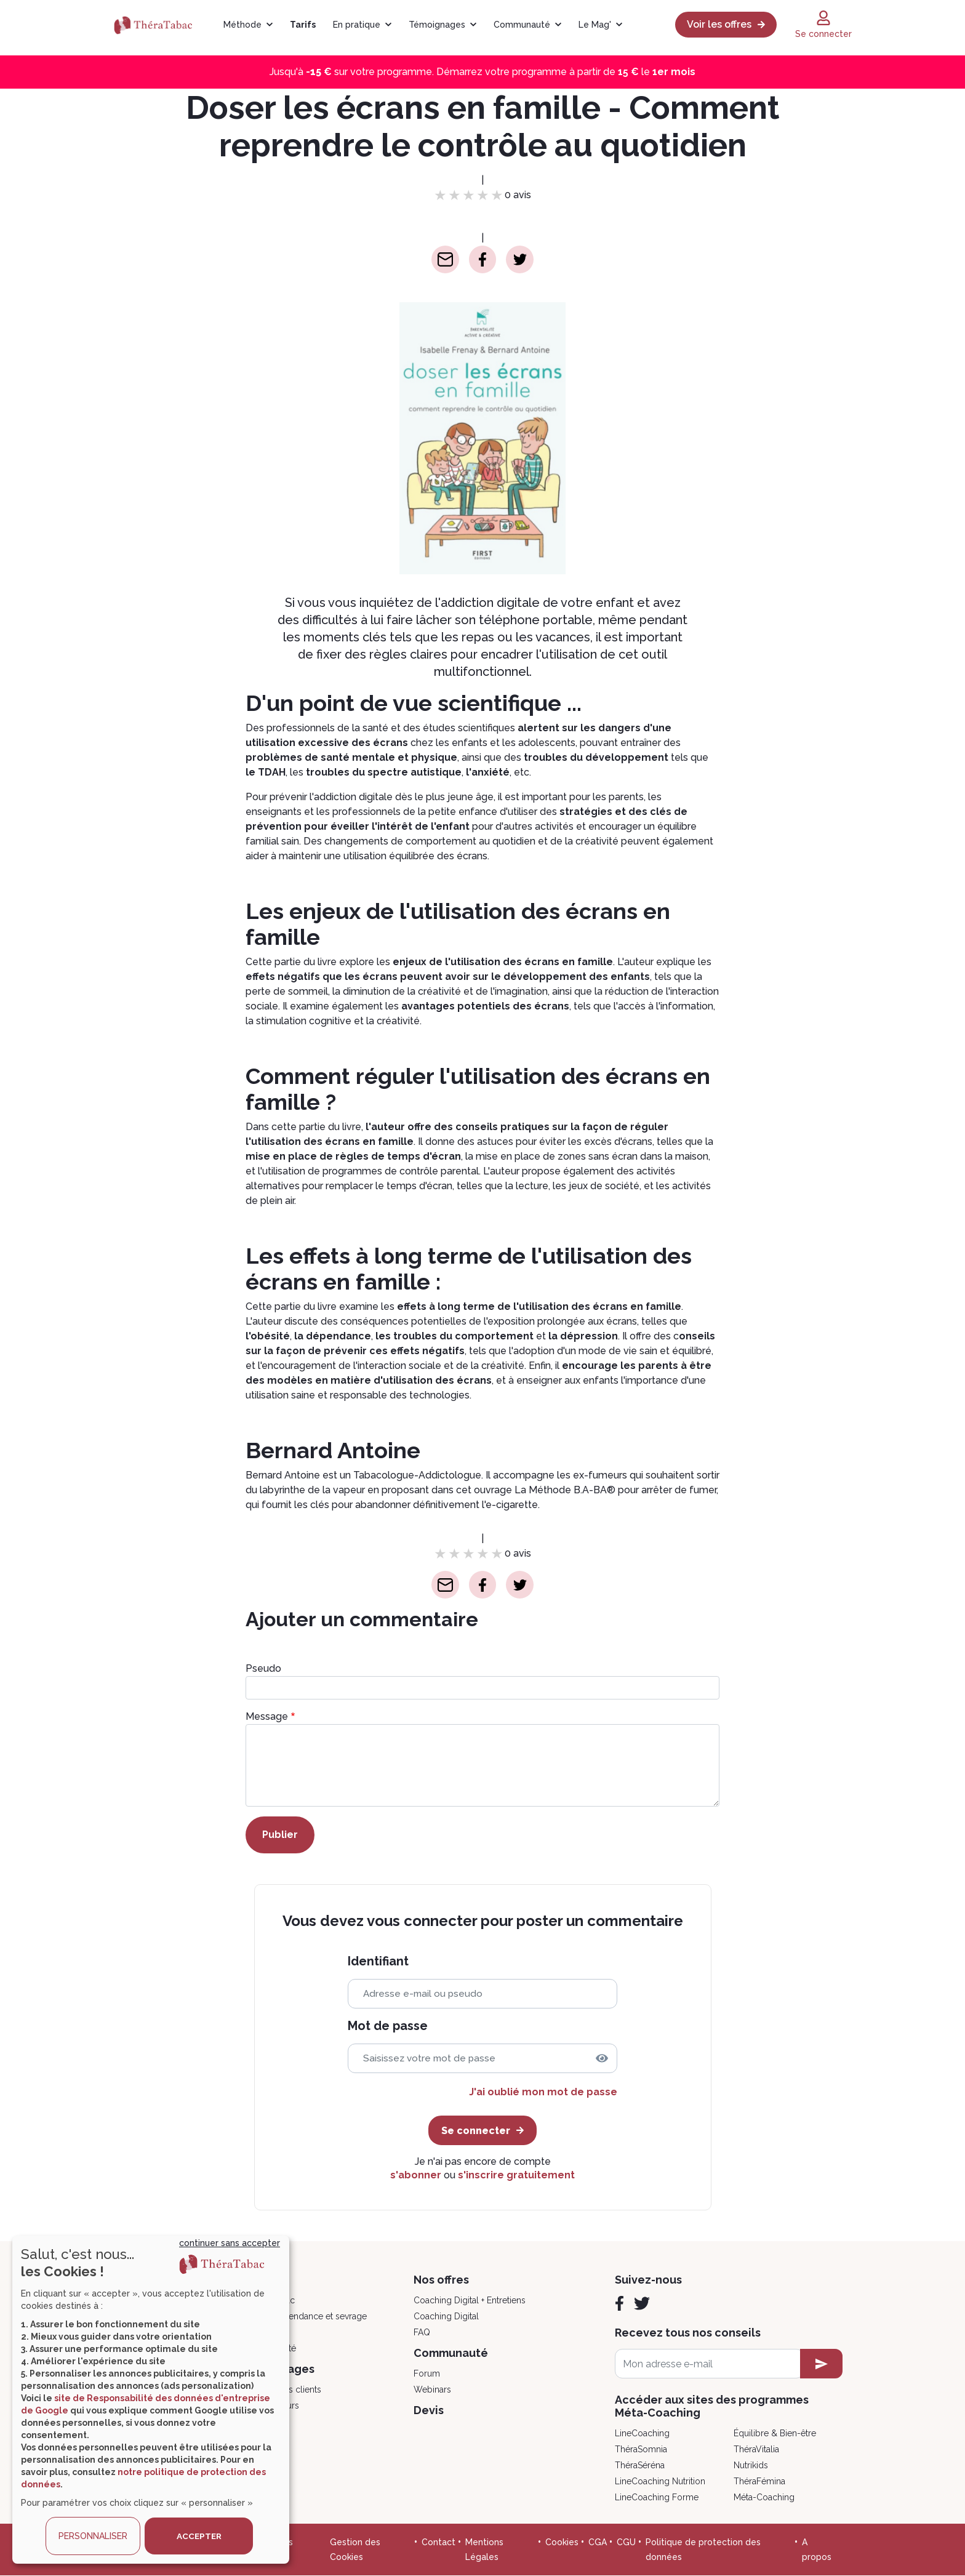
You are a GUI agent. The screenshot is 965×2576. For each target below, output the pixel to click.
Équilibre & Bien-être (775, 2433)
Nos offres (441, 2279)
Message (267, 1716)
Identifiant (378, 1961)
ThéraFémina (759, 2481)
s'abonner (415, 2175)
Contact (438, 2542)
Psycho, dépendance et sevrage (303, 2316)
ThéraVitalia (756, 2449)
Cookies (562, 2542)
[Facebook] (619, 2303)
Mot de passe (388, 2026)
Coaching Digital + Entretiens (470, 2300)
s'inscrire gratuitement (516, 2175)
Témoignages (437, 25)
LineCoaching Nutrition (660, 2481)
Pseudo (263, 1668)
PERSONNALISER (92, 2536)
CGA (597, 2542)
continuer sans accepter (229, 2243)
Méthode (242, 25)
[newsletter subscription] (821, 2363)
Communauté (522, 25)
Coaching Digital (446, 2316)
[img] (602, 2058)
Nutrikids (751, 2465)
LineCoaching (642, 2433)
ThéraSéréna (640, 2465)
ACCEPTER (198, 2536)
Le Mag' (595, 25)
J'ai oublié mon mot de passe (543, 2092)
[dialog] (150, 2400)
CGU (626, 2542)
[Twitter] (642, 2303)
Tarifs (303, 25)
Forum (427, 2373)
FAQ (422, 2332)
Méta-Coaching (764, 2497)
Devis (429, 2410)
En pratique (356, 25)
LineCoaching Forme (657, 2497)
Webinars (432, 2389)
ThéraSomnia (641, 2449)
